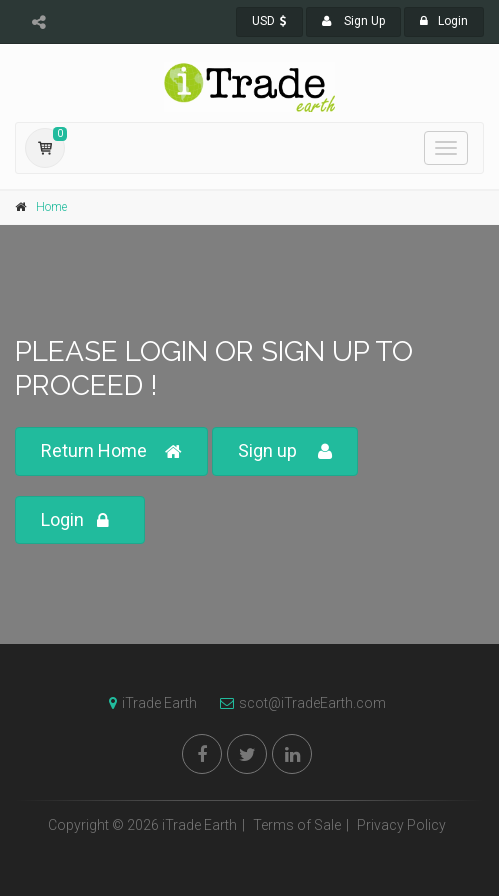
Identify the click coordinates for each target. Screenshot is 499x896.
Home (51, 207)
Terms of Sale (297, 825)
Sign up (285, 451)
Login (444, 21)
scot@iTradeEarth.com (298, 703)
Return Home (111, 451)
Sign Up (353, 21)
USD (269, 21)
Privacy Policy (401, 825)
